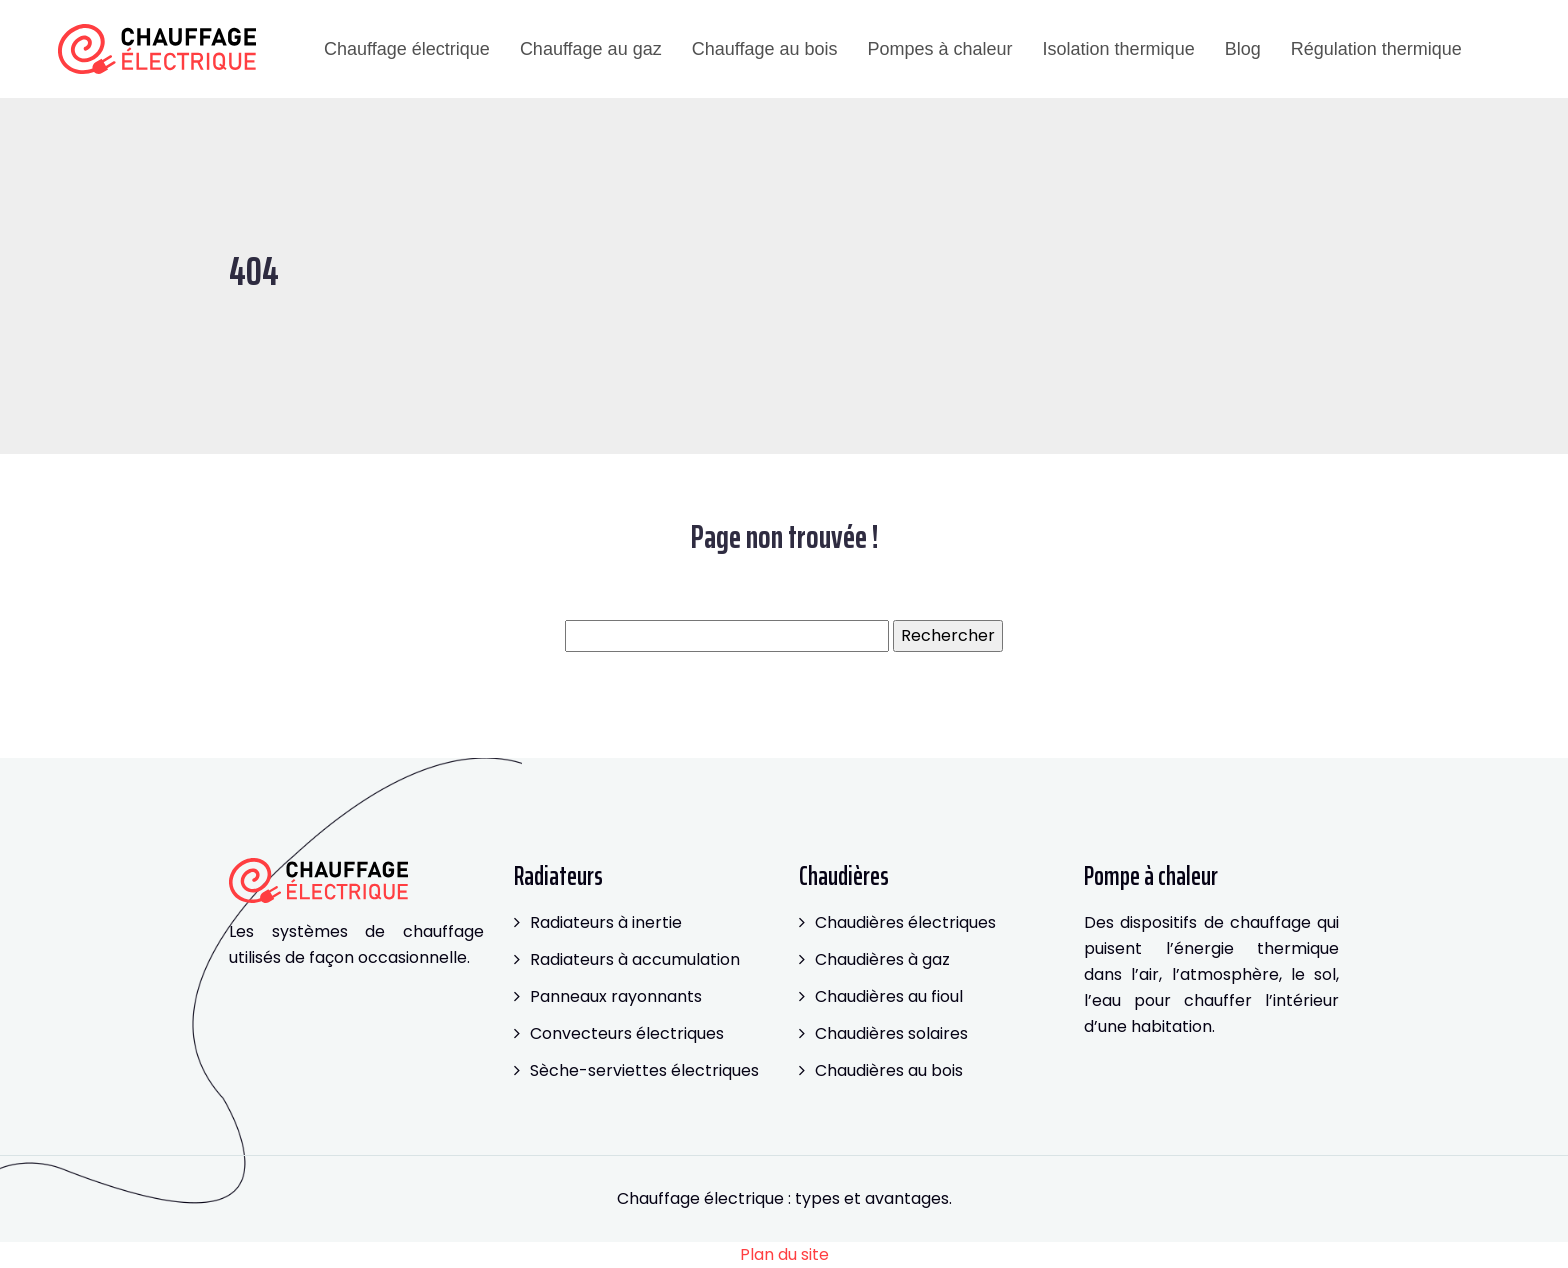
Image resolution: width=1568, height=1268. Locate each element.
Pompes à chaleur (939, 49)
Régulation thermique (1376, 49)
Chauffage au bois (765, 49)
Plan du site (784, 1254)
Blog (1243, 49)
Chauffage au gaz (591, 49)
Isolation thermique (1119, 49)
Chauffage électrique (407, 49)
